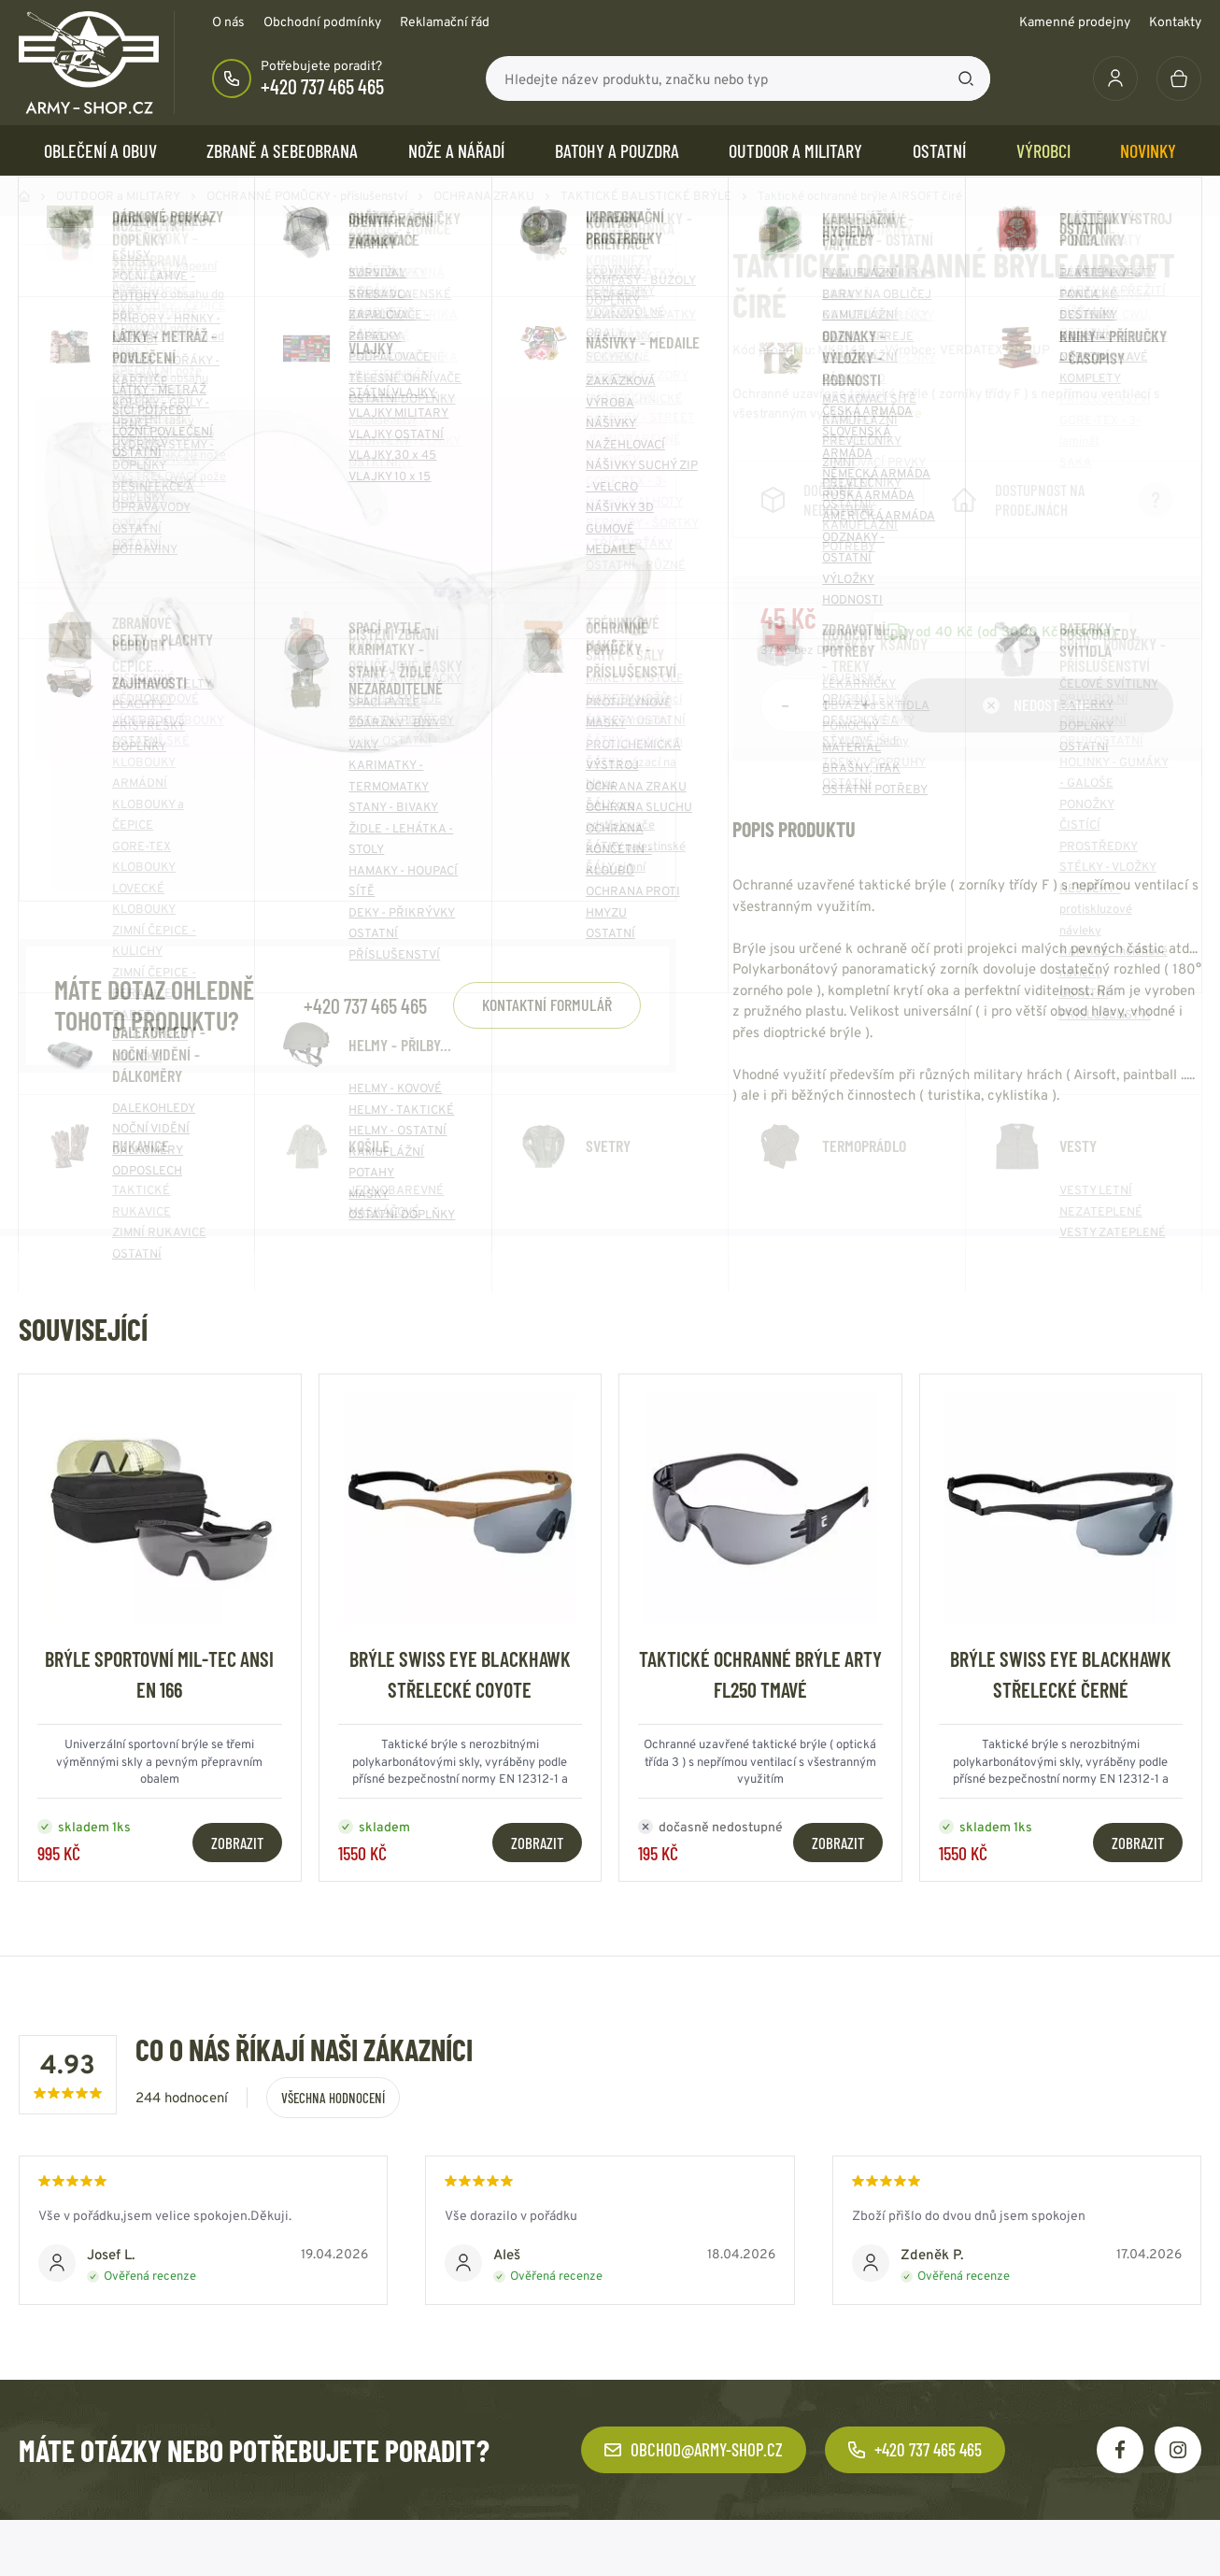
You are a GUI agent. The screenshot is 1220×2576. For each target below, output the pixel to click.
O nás (228, 21)
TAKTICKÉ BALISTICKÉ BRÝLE (645, 196)
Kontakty (1175, 21)
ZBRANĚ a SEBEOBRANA (282, 150)
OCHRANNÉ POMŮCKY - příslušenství (306, 196)
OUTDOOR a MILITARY (795, 150)
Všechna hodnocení (333, 2116)
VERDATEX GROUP (995, 349)
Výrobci (1043, 150)
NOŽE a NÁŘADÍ (456, 150)
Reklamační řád (444, 21)
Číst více (897, 413)
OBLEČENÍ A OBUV (100, 150)
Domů (24, 196)
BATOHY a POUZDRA (617, 150)
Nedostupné (1037, 723)
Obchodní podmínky (322, 21)
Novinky (1148, 150)
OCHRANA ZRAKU (483, 196)
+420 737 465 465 (322, 86)
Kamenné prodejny (1074, 21)
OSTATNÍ (939, 150)
